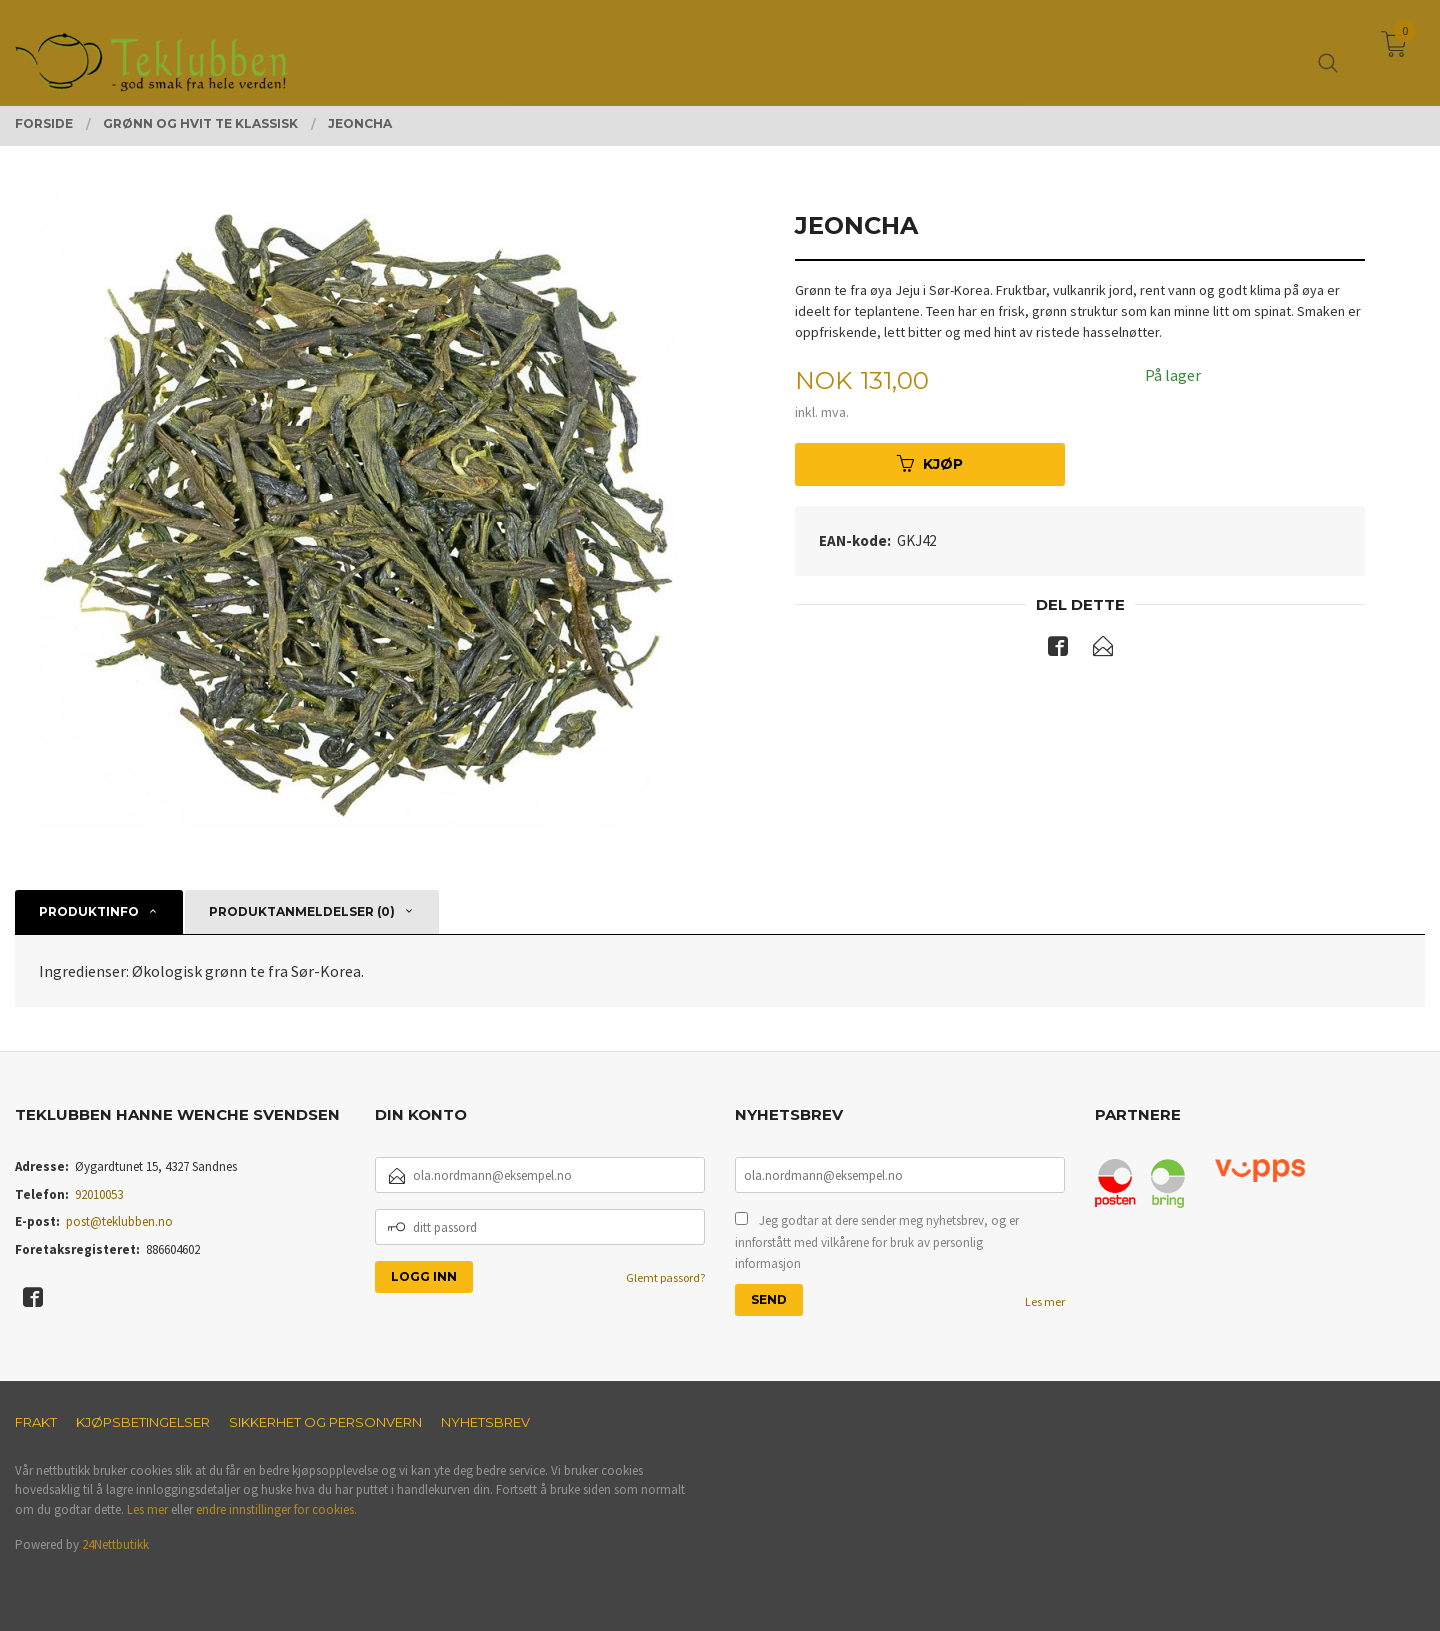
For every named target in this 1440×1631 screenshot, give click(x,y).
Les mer (1045, 1301)
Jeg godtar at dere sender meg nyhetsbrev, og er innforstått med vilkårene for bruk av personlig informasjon (877, 1242)
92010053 (99, 1194)
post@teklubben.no (119, 1221)
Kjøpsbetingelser (143, 1422)
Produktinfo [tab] (89, 911)
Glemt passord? (665, 1277)
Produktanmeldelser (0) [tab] (302, 911)
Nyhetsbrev (485, 1422)
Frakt (36, 1422)
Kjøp (930, 464)
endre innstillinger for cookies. (276, 1509)
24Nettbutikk (115, 1544)
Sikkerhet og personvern (325, 1422)
